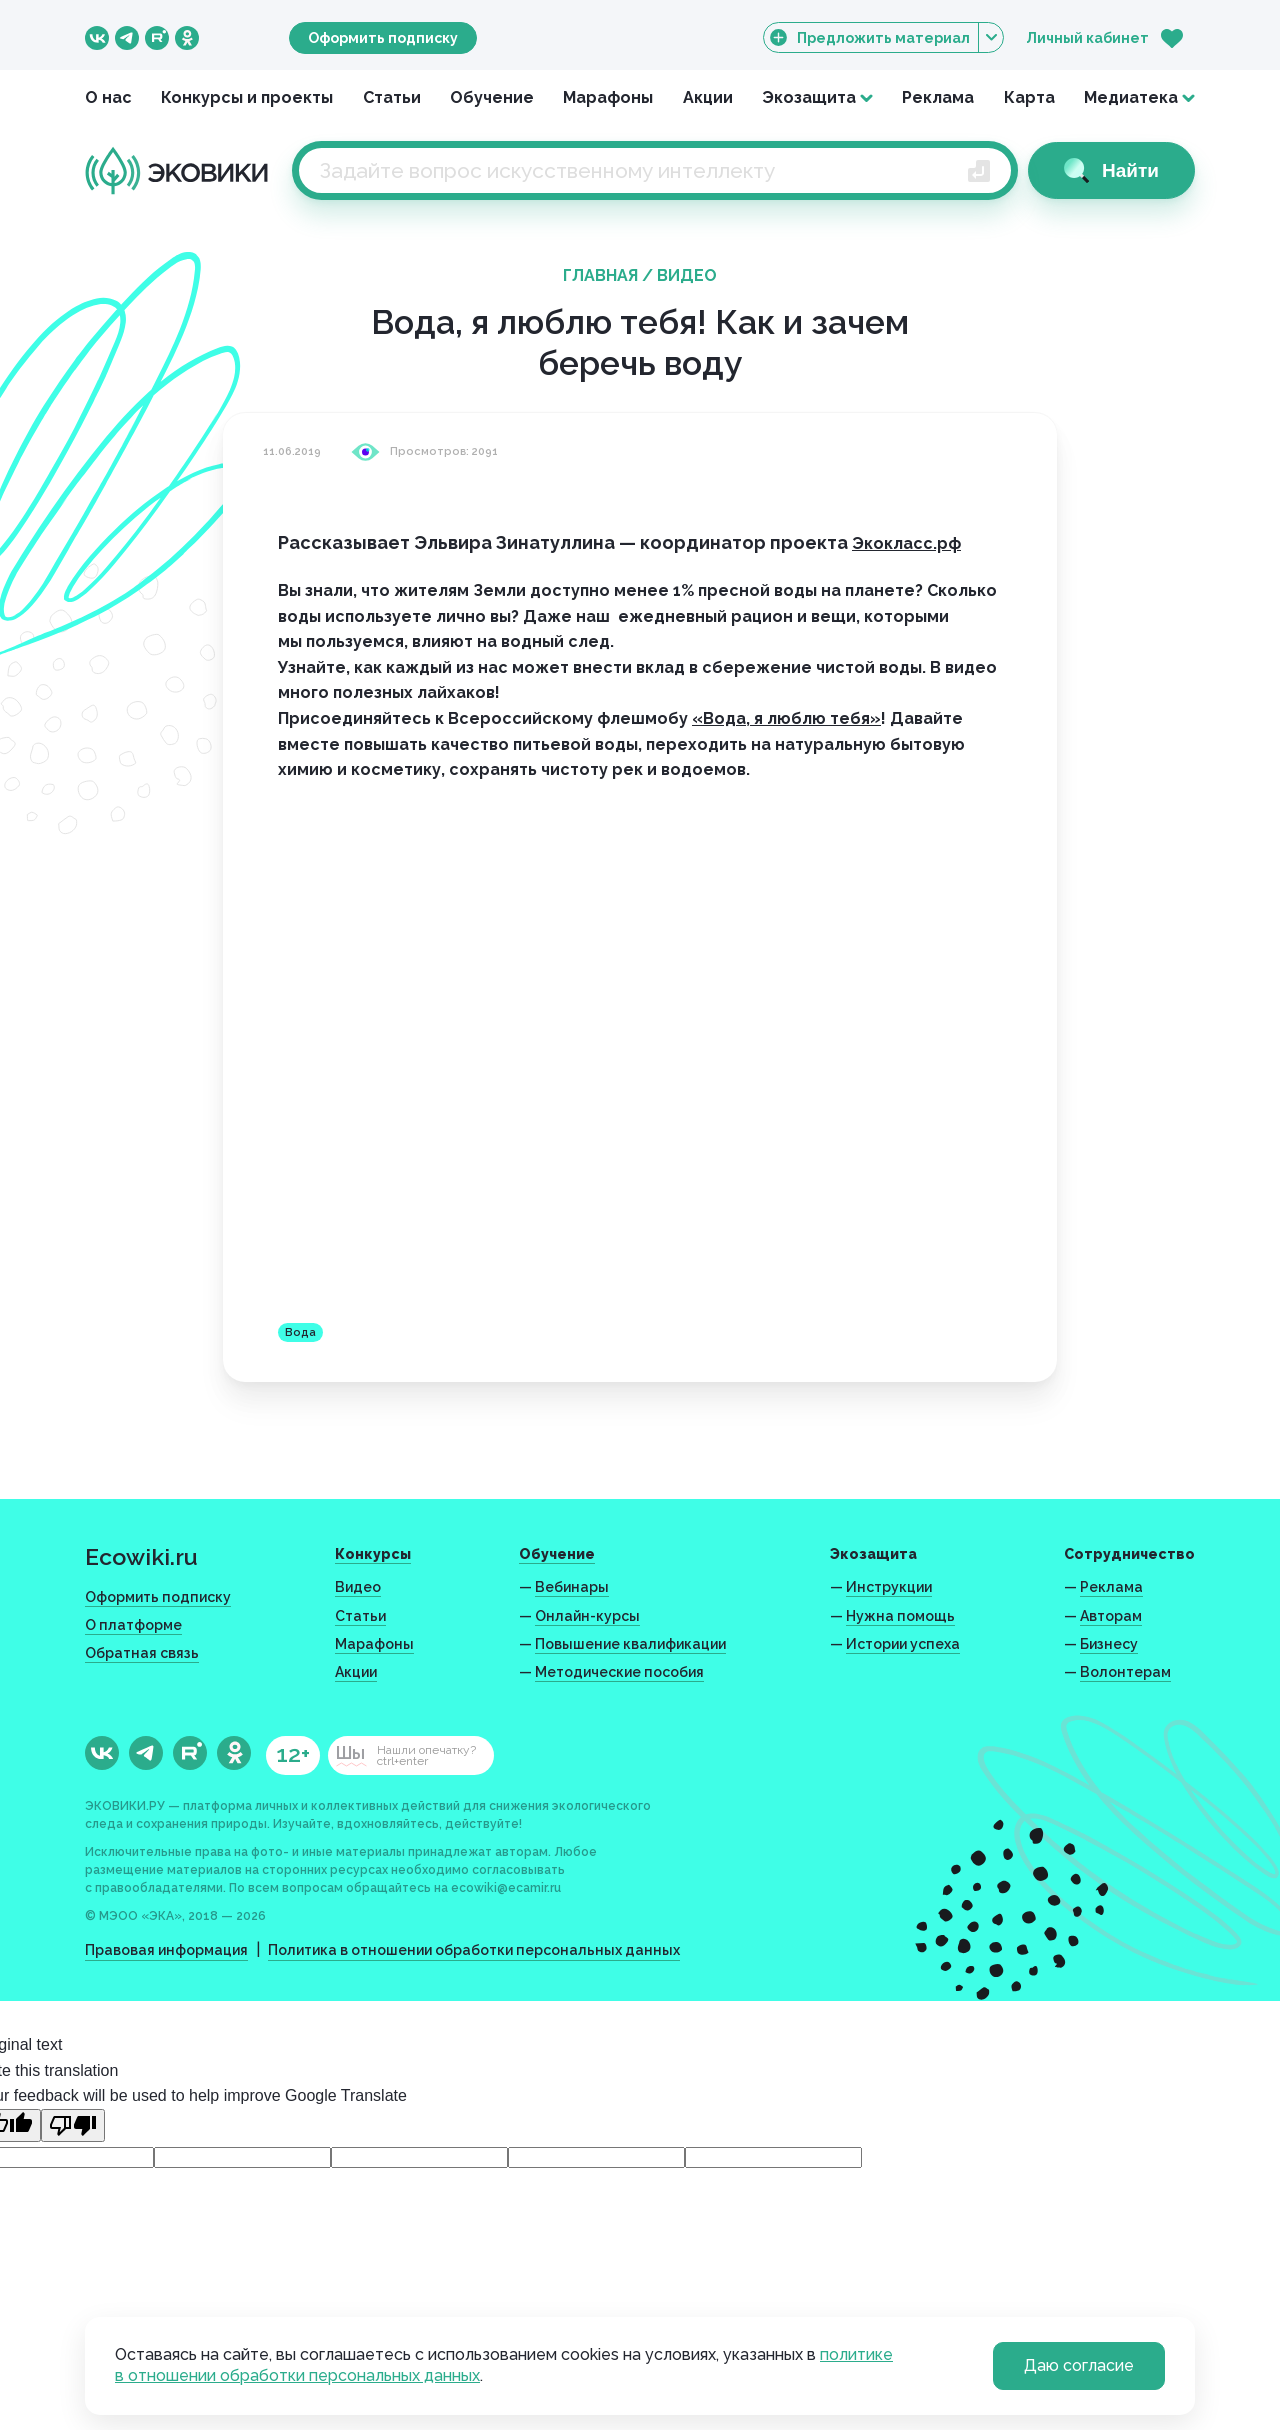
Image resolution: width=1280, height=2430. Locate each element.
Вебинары (572, 1587)
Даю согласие (1079, 2365)
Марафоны (608, 97)
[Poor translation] (73, 2125)
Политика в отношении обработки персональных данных (474, 1950)
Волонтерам (1125, 1672)
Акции (708, 97)
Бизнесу (1109, 1644)
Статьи (392, 97)
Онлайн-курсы (587, 1616)
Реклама (938, 97)
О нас (108, 97)
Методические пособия (619, 1672)
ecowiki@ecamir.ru (506, 1888)
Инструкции (889, 1587)
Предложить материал (883, 37)
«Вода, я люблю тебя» (786, 718)
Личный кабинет (1087, 38)
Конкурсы (373, 1554)
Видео (687, 275)
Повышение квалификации (630, 1644)
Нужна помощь (900, 1616)
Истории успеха (903, 1644)
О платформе (133, 1625)
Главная (600, 275)
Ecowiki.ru (141, 1556)
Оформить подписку (383, 38)
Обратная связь (142, 1653)
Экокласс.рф (906, 543)
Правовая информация (166, 1950)
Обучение (492, 97)
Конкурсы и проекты (247, 97)
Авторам (1111, 1616)
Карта (1029, 97)
